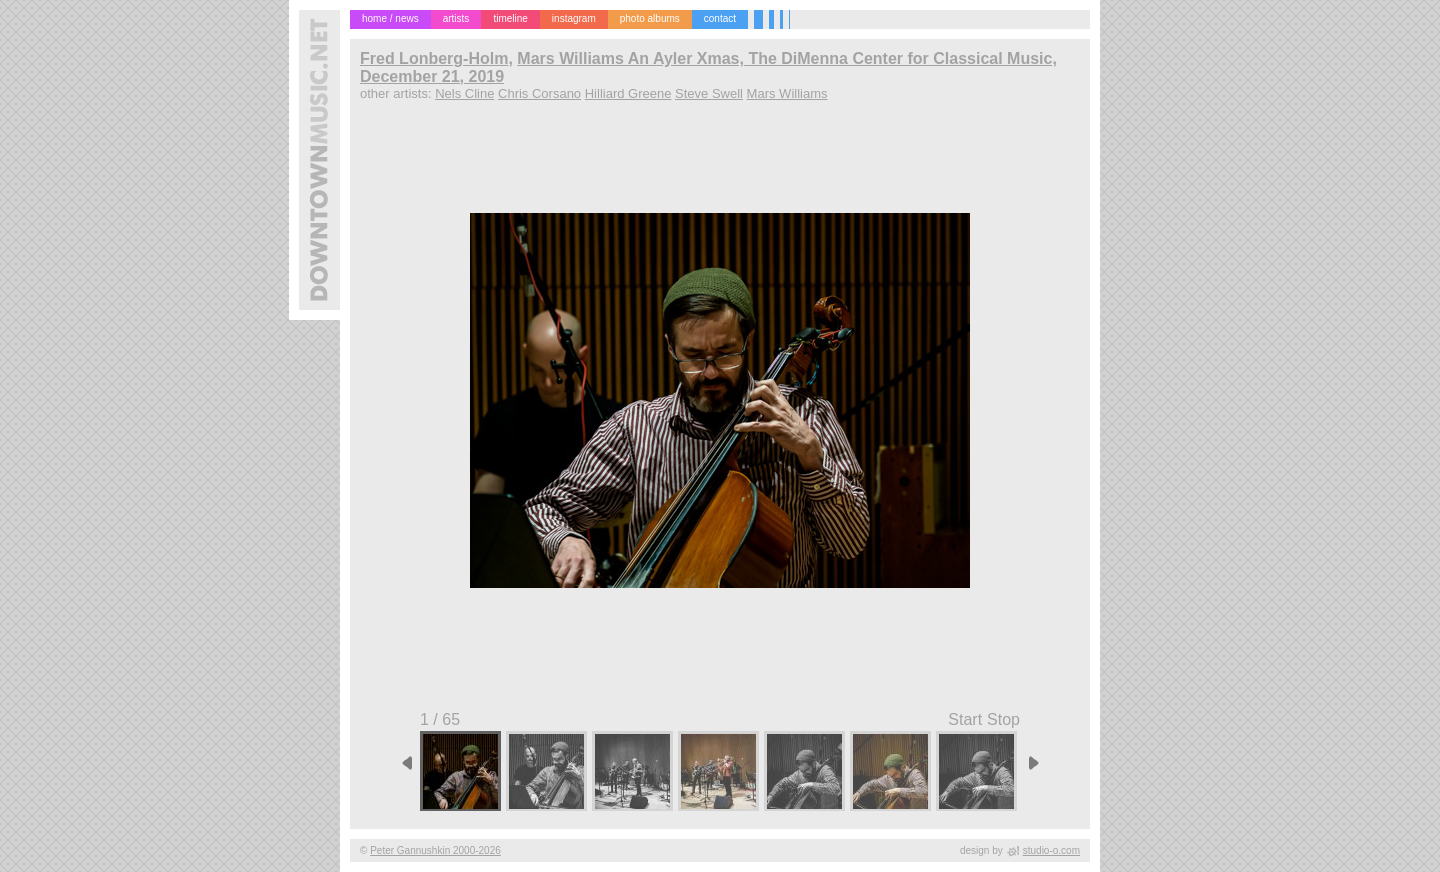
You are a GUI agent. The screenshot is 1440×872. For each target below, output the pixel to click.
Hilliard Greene (628, 93)
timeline (510, 18)
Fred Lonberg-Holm (434, 58)
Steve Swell (709, 93)
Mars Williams (787, 93)
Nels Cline (464, 93)
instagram (574, 18)
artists (456, 18)
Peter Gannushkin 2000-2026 (435, 850)
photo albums (650, 18)
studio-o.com (1051, 850)
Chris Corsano (539, 93)
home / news (390, 18)
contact (720, 18)
